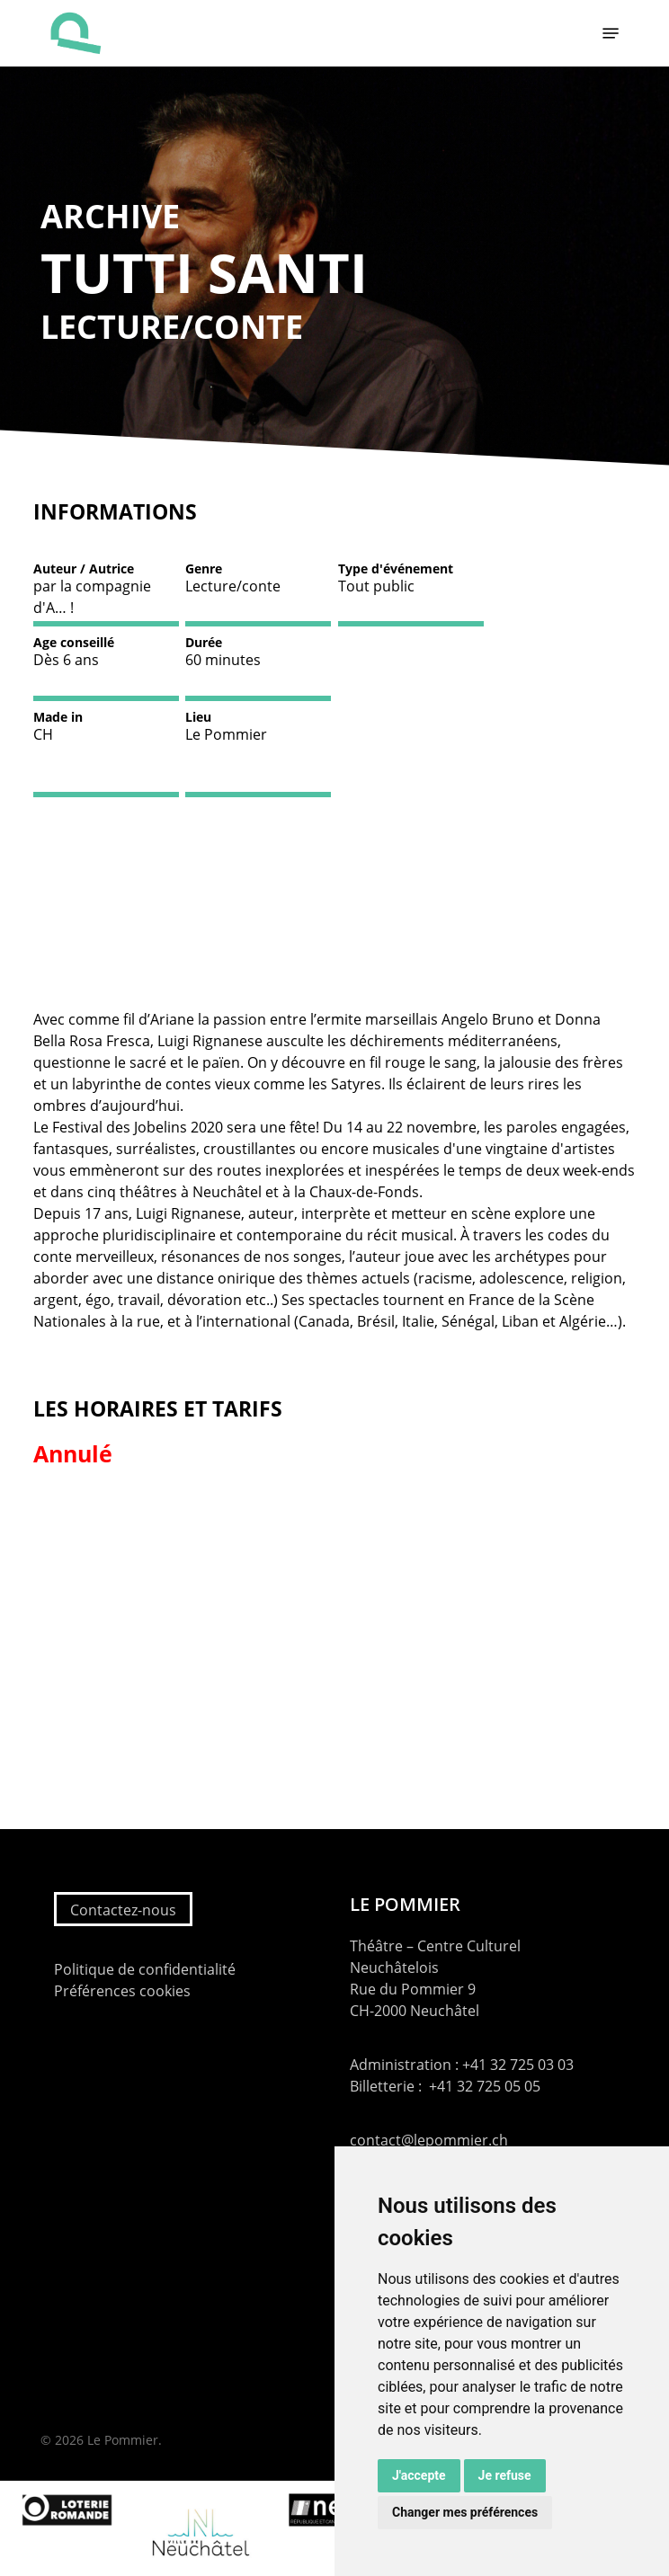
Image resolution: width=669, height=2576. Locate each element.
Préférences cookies (122, 1991)
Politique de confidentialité (145, 1969)
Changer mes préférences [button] (465, 2512)
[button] (611, 33)
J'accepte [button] (419, 2475)
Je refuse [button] (504, 2475)
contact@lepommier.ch (429, 2140)
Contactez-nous (123, 1910)
